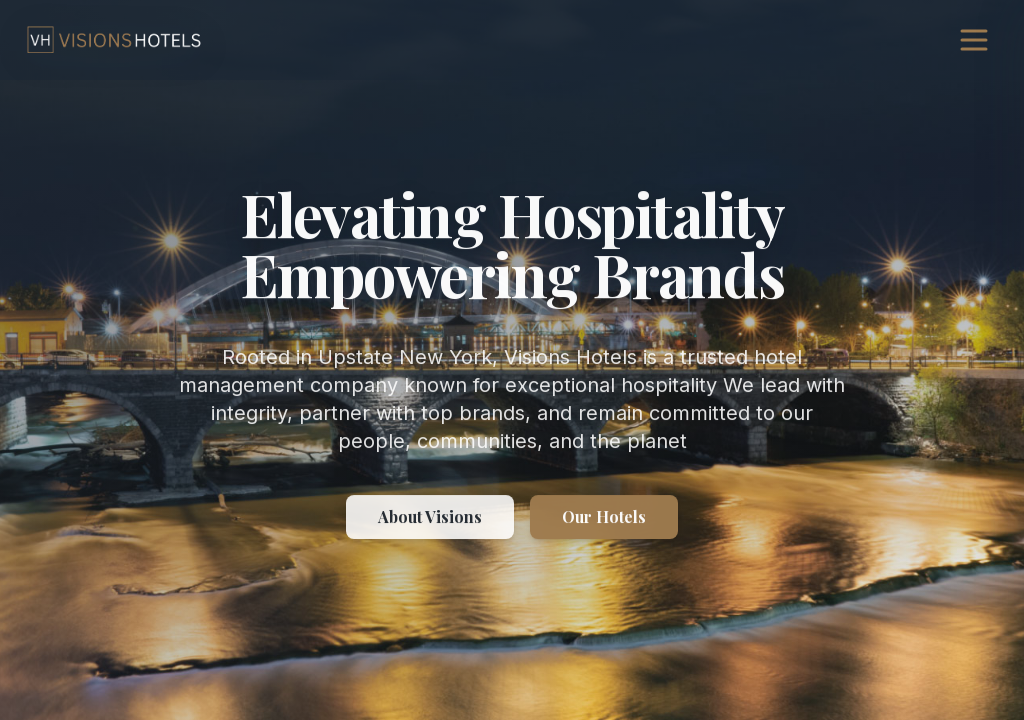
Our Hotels (604, 517)
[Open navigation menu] (974, 40)
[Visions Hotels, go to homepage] (114, 40)
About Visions (430, 517)
